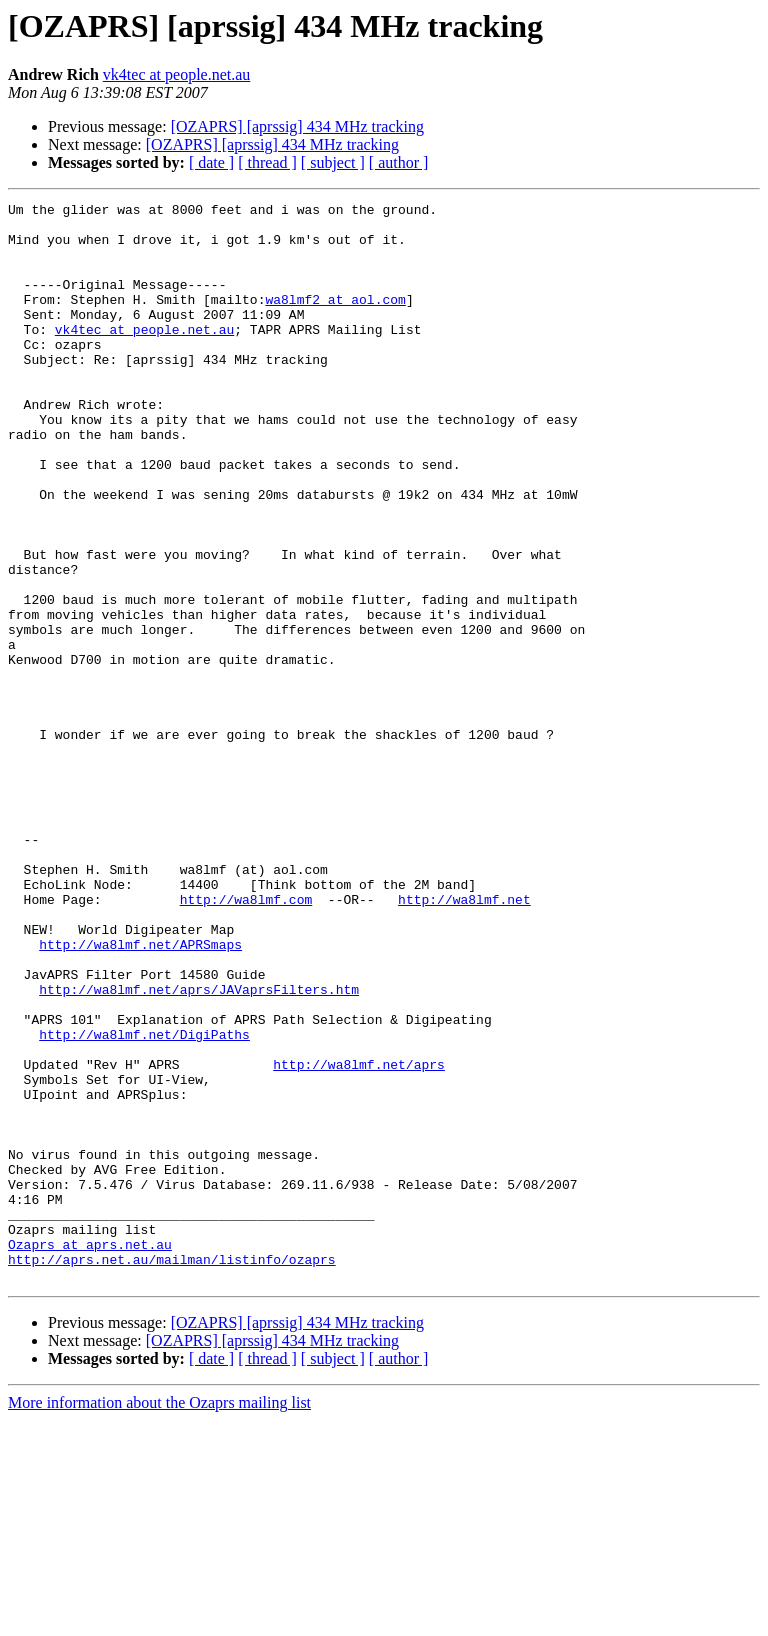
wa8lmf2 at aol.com (335, 320)
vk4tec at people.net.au (177, 74)
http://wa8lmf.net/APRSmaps (140, 1094)
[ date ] (211, 162)
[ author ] (399, 162)
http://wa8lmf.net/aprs (359, 1238)
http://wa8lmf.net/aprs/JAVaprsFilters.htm (199, 1148)
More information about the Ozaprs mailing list (159, 1618)
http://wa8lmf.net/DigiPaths (144, 1202)
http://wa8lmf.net (464, 1040)
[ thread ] (267, 162)
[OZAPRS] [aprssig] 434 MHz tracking (297, 126)
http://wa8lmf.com (246, 1040)
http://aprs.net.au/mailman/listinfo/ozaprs (172, 1472)
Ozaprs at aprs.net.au (90, 1454)
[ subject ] (333, 162)
